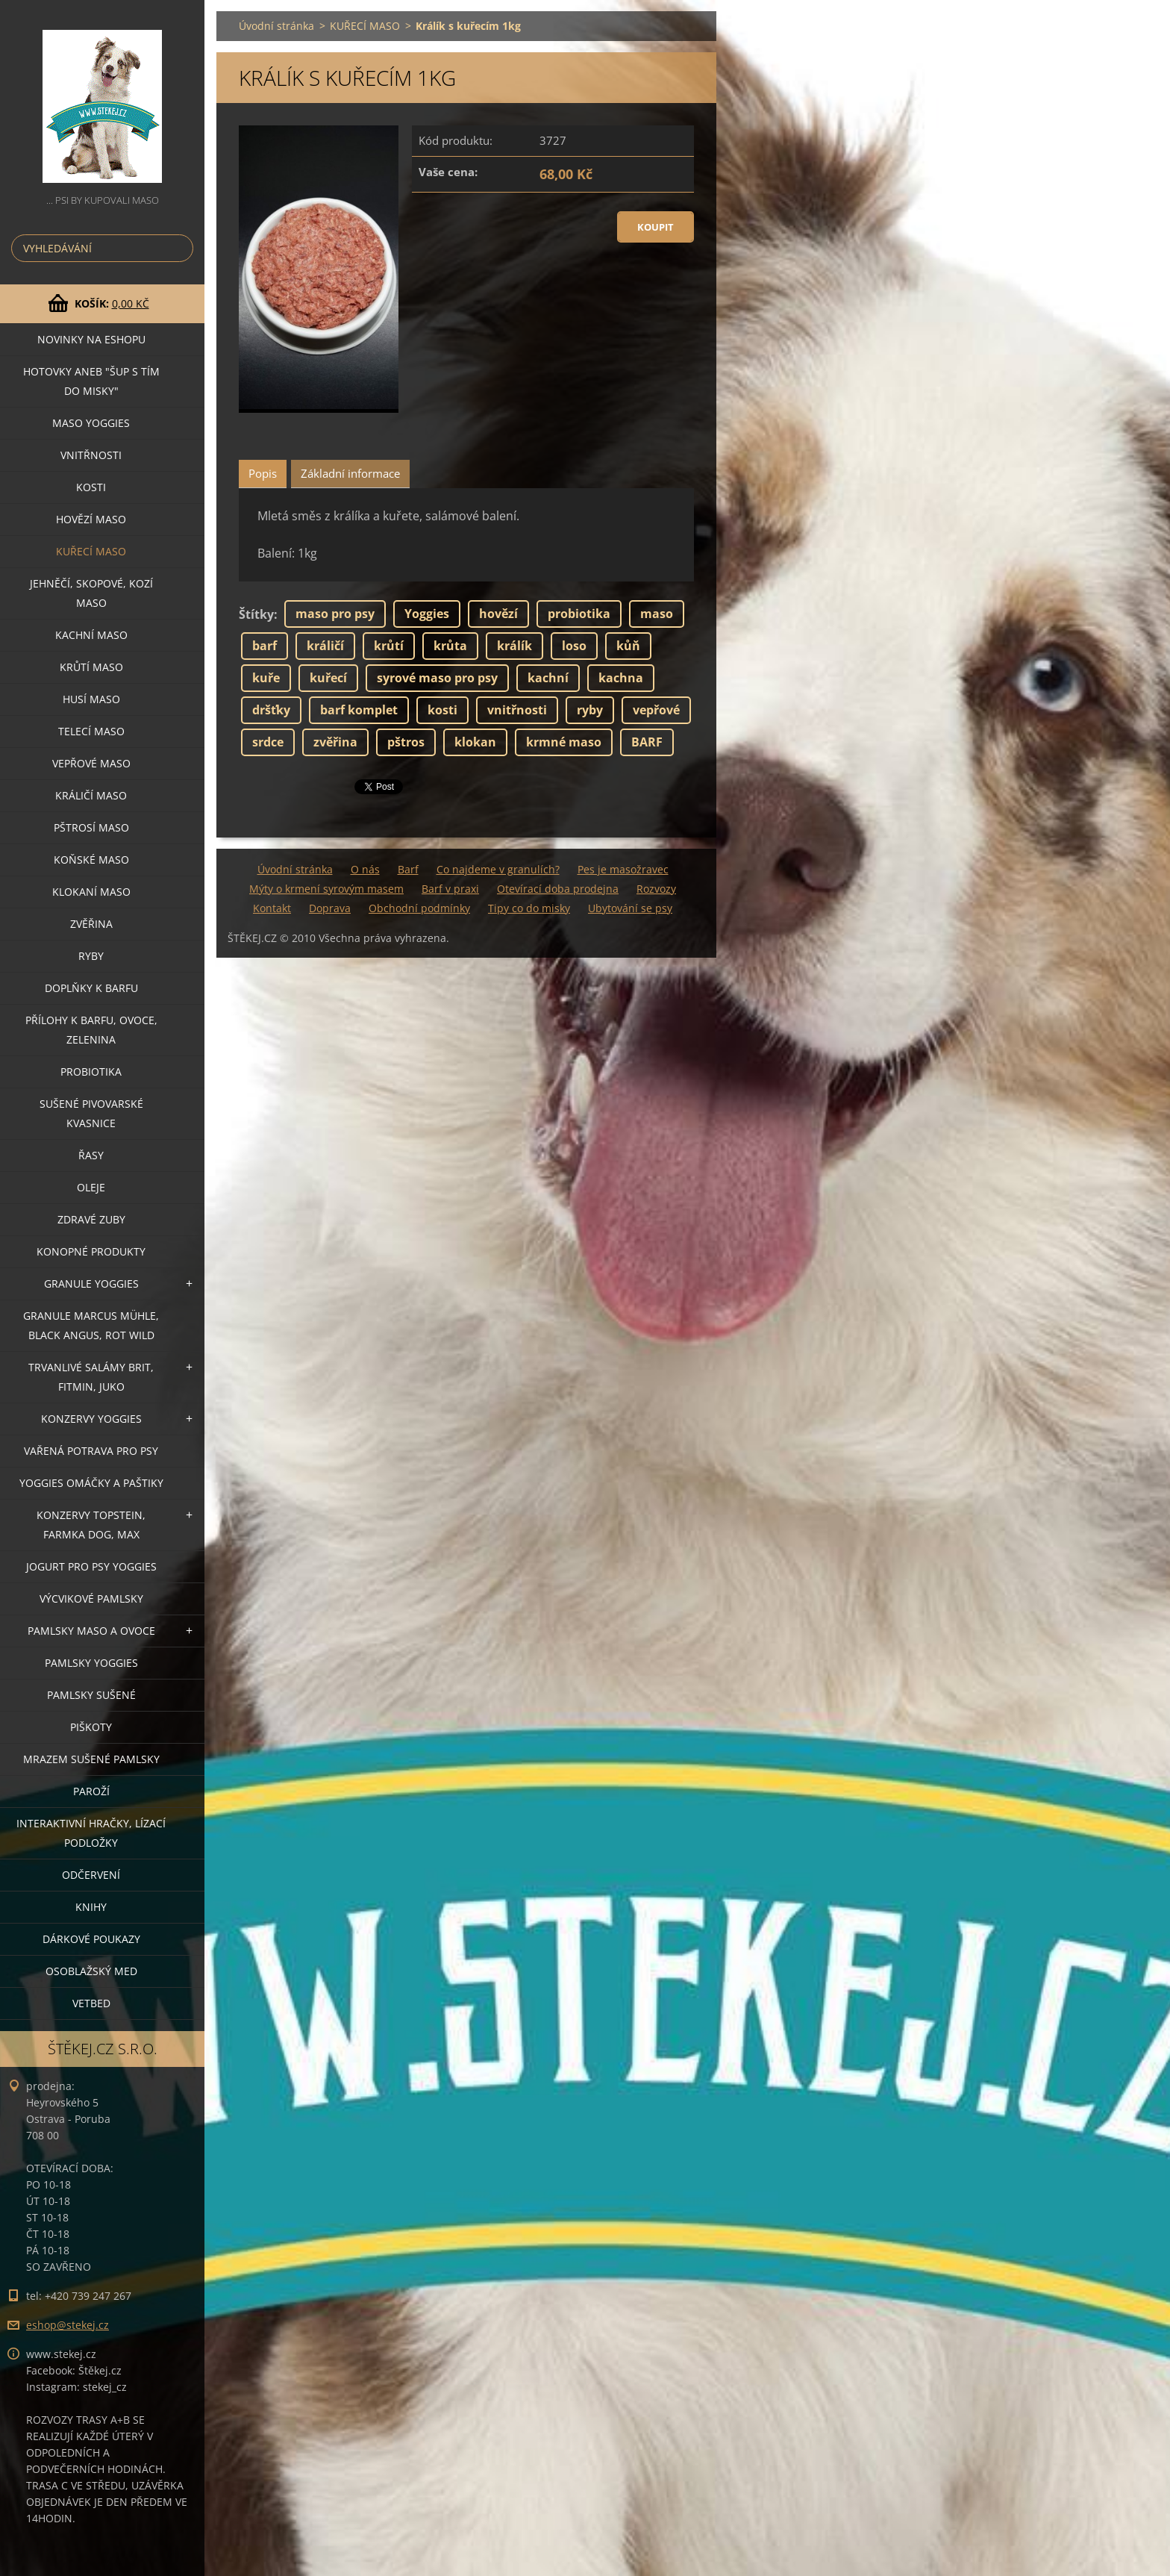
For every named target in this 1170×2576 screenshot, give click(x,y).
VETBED (91, 2003)
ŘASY (91, 1155)
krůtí (389, 645)
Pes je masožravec (623, 869)
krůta (450, 645)
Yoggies (426, 613)
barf (264, 645)
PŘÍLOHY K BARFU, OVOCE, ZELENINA (91, 1030)
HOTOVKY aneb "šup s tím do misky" (91, 381)
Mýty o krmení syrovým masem (326, 889)
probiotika (579, 613)
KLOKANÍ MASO (91, 892)
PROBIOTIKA (91, 1071)
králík (514, 645)
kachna (620, 678)
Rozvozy (656, 889)
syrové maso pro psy (437, 678)
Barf (408, 869)
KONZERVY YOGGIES (91, 1419)
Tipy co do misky (529, 908)
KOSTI (91, 487)
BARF (647, 742)
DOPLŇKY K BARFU (91, 988)
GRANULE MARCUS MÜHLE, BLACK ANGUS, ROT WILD (91, 1325)
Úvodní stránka (276, 26)
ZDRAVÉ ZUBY (91, 1219)
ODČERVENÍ (91, 1875)
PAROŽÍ (91, 1791)
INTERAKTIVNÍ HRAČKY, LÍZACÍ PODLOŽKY (91, 1833)
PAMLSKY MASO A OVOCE (91, 1631)
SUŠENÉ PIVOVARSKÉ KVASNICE (91, 1113)
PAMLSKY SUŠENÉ (91, 1695)
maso (656, 613)
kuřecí (328, 678)
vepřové (656, 710)
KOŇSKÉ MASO (91, 859)
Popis (262, 473)
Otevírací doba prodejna (558, 889)
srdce (268, 742)
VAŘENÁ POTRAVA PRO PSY (91, 1451)
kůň (628, 645)
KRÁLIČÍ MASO (91, 795)
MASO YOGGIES (91, 423)
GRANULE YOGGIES (91, 1283)
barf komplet (359, 710)
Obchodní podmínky (419, 908)
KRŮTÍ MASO (91, 667)
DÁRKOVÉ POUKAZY (91, 1939)
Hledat (179, 248)
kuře (266, 678)
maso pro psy (335, 613)
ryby (590, 710)
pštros (406, 742)
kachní (548, 678)
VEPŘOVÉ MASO (91, 763)
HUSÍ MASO (91, 699)
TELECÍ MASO (91, 731)
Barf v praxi (450, 889)
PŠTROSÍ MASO (91, 827)
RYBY (91, 956)
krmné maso (563, 742)
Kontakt (272, 908)
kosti (442, 710)
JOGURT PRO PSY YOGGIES (91, 1566)
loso (574, 645)
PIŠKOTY (91, 1727)
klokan (475, 742)
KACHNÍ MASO (91, 635)
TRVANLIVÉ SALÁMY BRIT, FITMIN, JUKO (91, 1377)
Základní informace (350, 473)
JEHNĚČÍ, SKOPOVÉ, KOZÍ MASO (91, 593)
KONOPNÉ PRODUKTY (91, 1251)
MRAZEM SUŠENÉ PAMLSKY (91, 1759)
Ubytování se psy (630, 908)
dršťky (271, 710)
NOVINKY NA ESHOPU (91, 339)
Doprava (330, 908)
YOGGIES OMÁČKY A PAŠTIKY (91, 1483)
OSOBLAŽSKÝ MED (91, 1971)
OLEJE (91, 1187)
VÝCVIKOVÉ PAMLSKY (91, 1598)
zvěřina (335, 742)
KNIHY (91, 1907)
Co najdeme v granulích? (498, 869)
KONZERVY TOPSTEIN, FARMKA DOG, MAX (91, 1524)
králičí (325, 645)
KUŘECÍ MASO (91, 551)
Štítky (256, 614)
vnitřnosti (517, 710)
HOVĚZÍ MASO (91, 519)
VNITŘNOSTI (91, 455)
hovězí (498, 613)
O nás (365, 869)
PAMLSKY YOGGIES (91, 1663)
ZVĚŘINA (91, 924)
